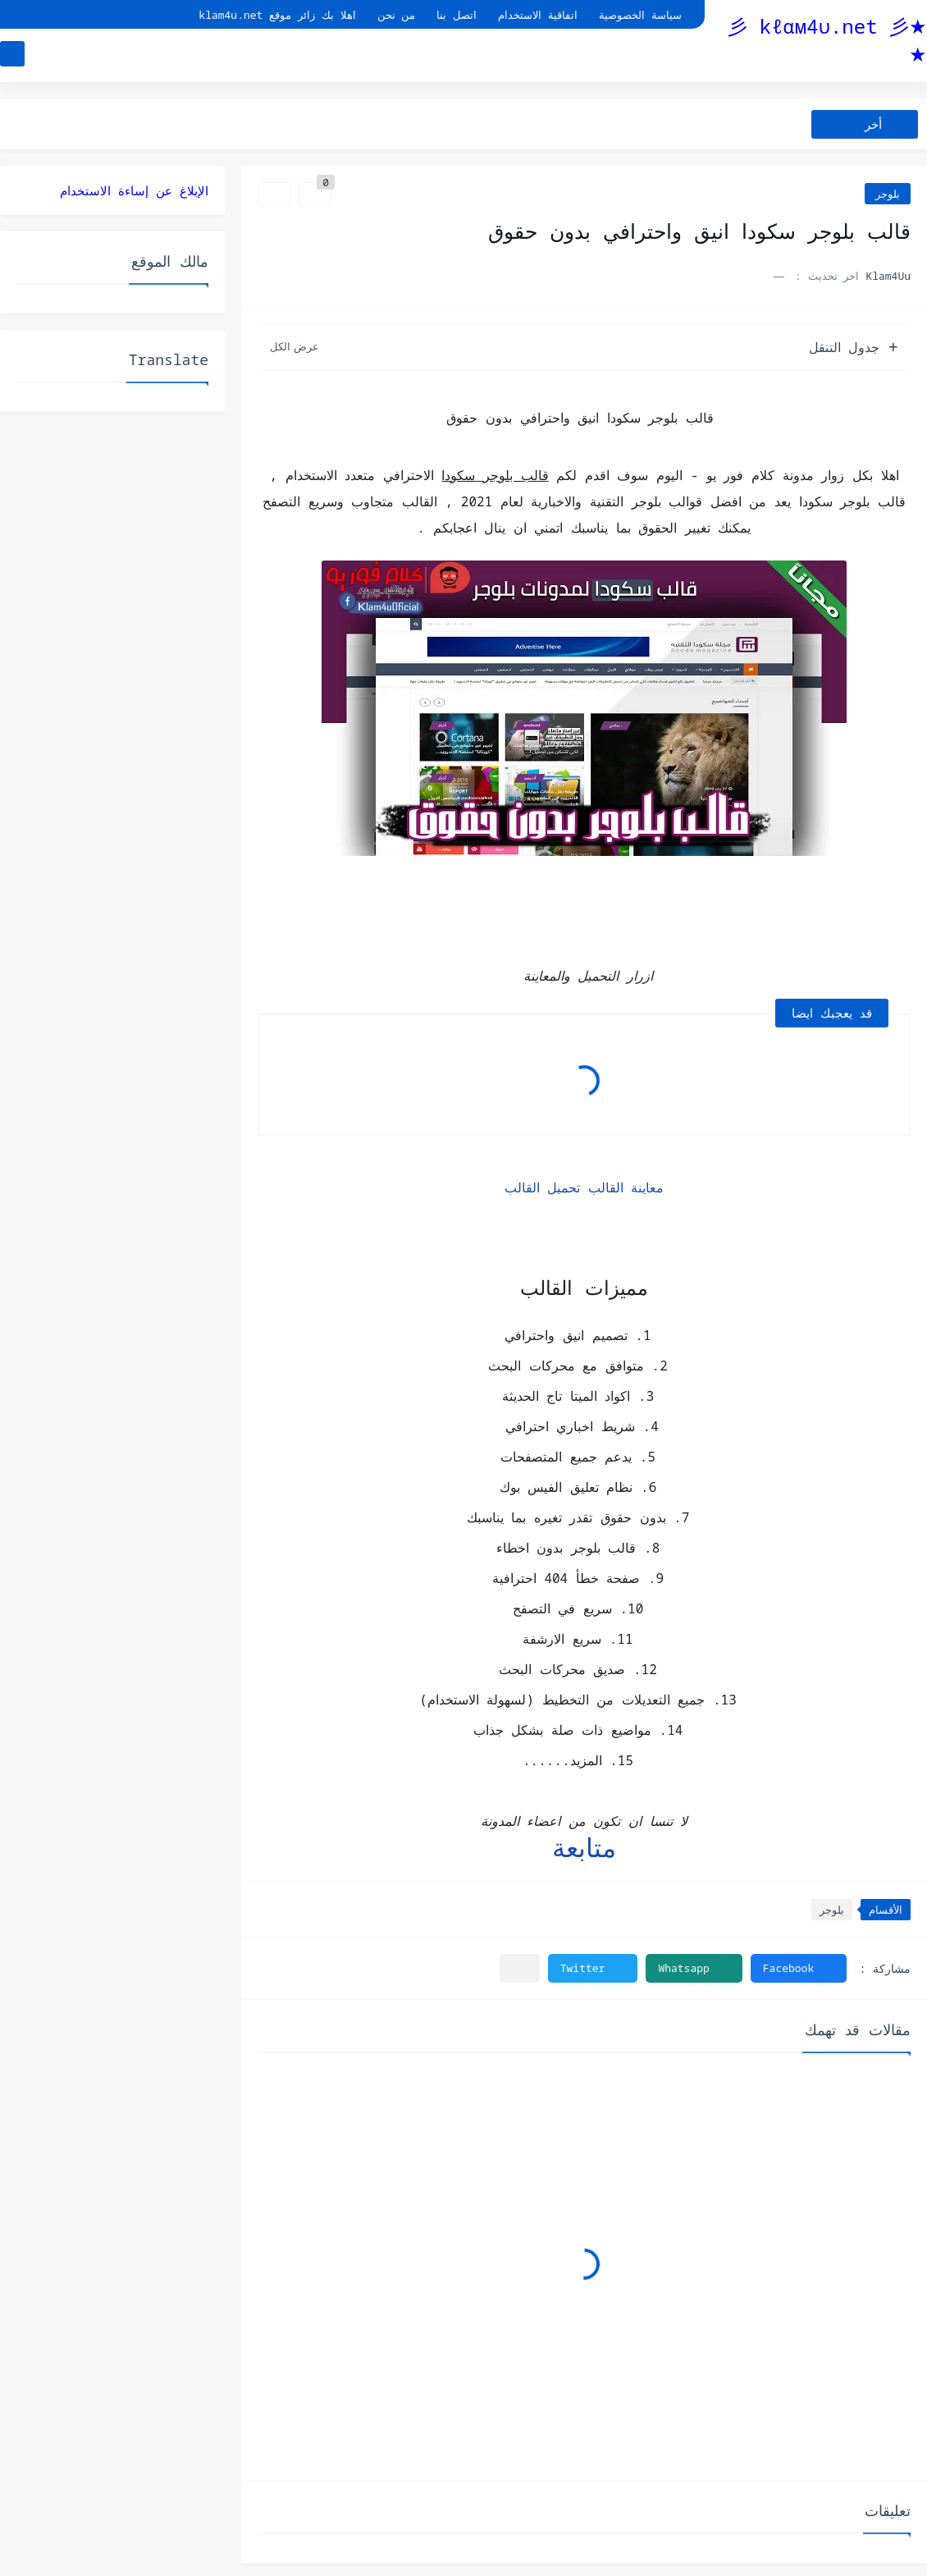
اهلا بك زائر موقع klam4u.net (277, 14)
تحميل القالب (543, 1187)
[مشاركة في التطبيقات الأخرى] (520, 1968)
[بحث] (12, 54)
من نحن (396, 14)
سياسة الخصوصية (640, 14)
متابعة (584, 1847)
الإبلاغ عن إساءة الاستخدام (134, 190)
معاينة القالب (626, 1187)
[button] (799, 1968)
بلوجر (887, 193)
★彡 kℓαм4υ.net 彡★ (827, 39)
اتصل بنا (456, 14)
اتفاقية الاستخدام (538, 14)
